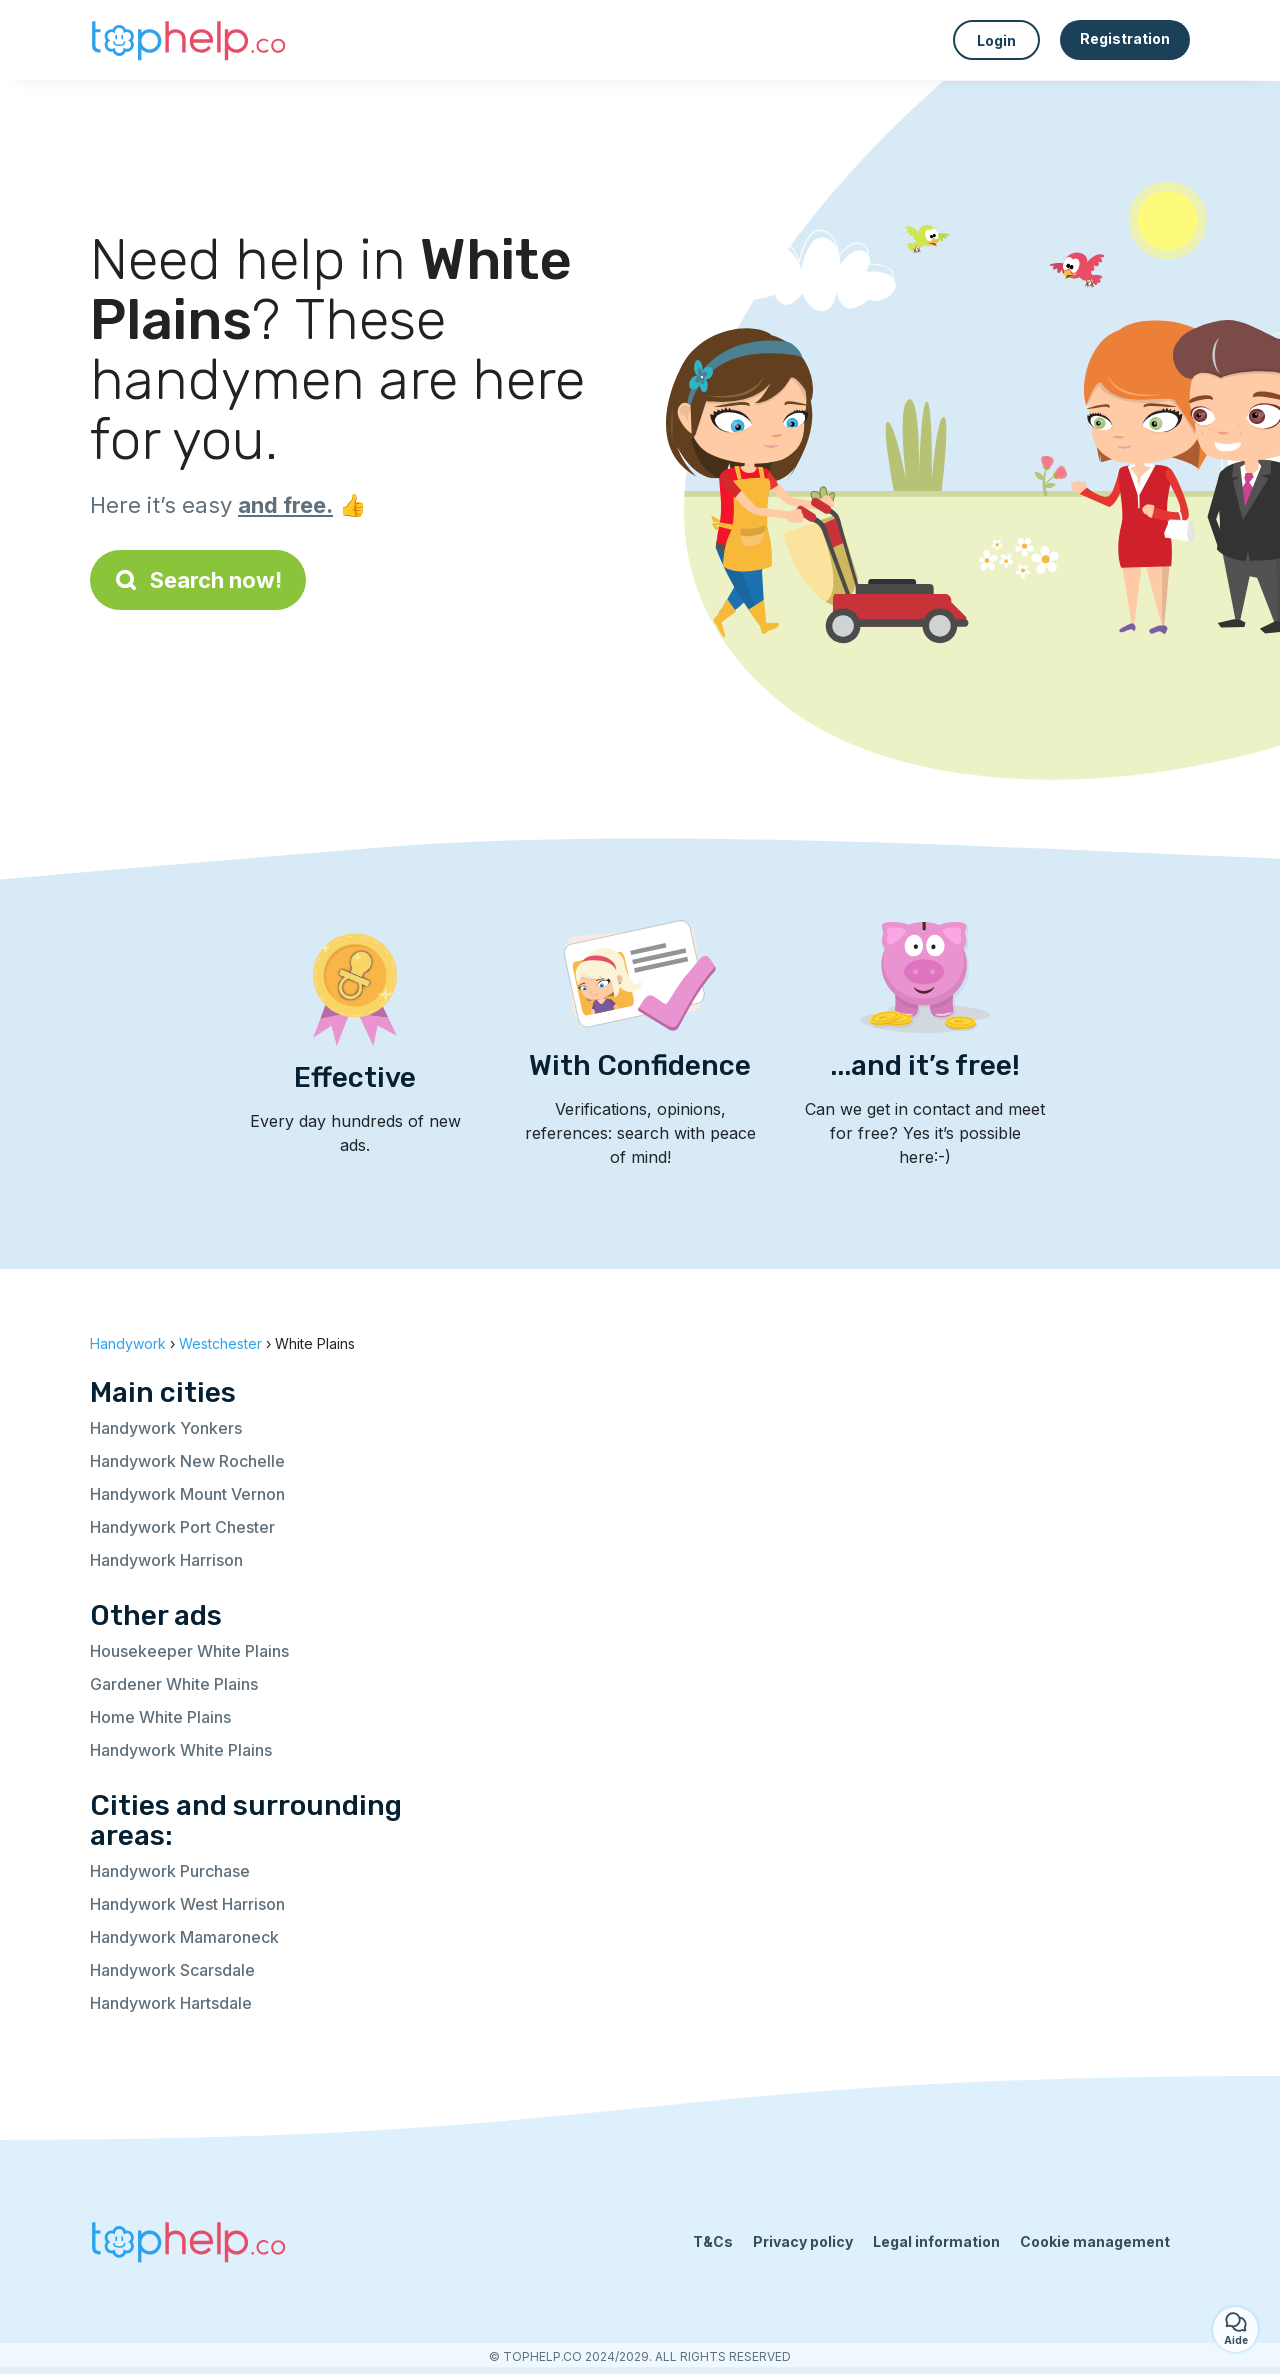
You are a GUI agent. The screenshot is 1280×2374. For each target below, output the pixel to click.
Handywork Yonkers (166, 1428)
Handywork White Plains (181, 1750)
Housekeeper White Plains (189, 1651)
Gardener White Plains (174, 1684)
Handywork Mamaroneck (184, 1937)
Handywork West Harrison (187, 1904)
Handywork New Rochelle (187, 1461)
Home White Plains (160, 1717)
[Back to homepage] (190, 40)
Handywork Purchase (170, 1871)
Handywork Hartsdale (171, 2003)
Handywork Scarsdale (172, 1970)
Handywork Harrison (166, 1560)
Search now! (198, 580)
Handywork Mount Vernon (187, 1494)
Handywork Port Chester (182, 1527)
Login (996, 40)
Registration (1125, 38)
